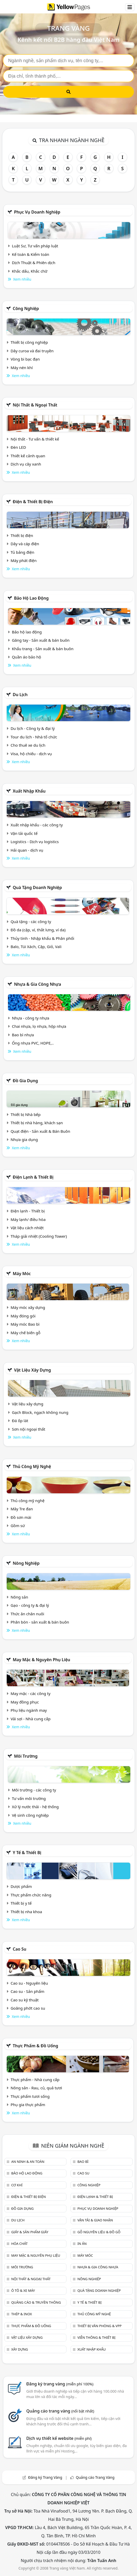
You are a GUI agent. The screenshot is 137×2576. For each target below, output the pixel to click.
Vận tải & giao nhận (95, 2220)
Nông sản (19, 1597)
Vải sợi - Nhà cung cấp (31, 1718)
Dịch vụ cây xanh (26, 464)
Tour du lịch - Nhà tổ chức (34, 736)
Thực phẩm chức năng (31, 1894)
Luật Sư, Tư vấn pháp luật (35, 245)
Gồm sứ (18, 1525)
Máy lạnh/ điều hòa (28, 1219)
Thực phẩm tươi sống (30, 2096)
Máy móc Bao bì (25, 1324)
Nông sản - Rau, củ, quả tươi (36, 2087)
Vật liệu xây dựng (32, 1370)
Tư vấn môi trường (29, 1798)
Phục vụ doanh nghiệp (37, 212)
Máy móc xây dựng (28, 1307)
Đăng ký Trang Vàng (45, 2477)
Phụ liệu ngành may (29, 1710)
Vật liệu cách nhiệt (27, 1227)
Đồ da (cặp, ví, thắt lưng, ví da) (38, 929)
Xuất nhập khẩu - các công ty (37, 824)
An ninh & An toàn (27, 2161)
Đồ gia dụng (25, 1080)
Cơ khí (16, 2185)
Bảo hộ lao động (31, 598)
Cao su (19, 1949)
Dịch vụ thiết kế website (59, 2438)
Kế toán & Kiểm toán (30, 254)
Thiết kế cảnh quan (28, 455)
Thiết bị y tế (21, 1903)
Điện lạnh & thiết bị (33, 1177)
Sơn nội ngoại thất (28, 1429)
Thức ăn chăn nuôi (27, 1613)
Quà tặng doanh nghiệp (37, 887)
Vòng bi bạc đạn (25, 359)
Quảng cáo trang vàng (60, 2411)
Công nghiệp (26, 308)
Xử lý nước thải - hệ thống (35, 1806)
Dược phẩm (21, 1886)
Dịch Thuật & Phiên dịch (33, 262)
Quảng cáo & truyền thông (36, 2302)
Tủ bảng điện (22, 552)
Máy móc (22, 1273)
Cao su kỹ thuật (25, 1999)
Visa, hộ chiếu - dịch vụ (31, 753)
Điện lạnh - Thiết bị (28, 1210)
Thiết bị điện (22, 535)
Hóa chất (19, 2243)
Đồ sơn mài (21, 1517)
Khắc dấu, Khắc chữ (30, 271)
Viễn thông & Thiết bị (96, 2337)
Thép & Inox (21, 2314)
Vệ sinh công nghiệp (30, 1815)
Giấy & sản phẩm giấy (29, 2232)
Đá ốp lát (20, 1420)
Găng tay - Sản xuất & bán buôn (41, 640)
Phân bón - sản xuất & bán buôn (40, 1622)
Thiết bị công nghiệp (29, 342)
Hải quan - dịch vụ (27, 850)
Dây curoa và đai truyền (32, 350)
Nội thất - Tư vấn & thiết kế (35, 439)
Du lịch (20, 694)
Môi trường (25, 1756)
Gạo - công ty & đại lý (30, 1605)
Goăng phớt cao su (28, 2008)
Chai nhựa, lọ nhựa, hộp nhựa (39, 1026)
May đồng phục (25, 1702)
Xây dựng (19, 2349)
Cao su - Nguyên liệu (29, 1983)
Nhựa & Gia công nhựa (37, 984)
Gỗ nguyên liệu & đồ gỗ (98, 2232)
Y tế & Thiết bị (27, 1852)
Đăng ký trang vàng (60, 2384)
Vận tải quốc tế (24, 833)
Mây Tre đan (22, 1508)
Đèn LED (18, 447)
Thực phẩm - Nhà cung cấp (35, 2079)
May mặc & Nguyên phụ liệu (41, 1659)
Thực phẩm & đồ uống (35, 2046)
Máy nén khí (22, 367)
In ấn (82, 2243)
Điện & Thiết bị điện (33, 501)
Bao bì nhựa (23, 1034)
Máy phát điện (24, 560)
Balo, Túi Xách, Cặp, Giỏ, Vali (36, 946)
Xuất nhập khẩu (29, 791)
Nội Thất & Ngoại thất (35, 405)
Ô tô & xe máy (23, 2290)
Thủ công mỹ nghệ (32, 1466)
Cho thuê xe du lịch (28, 745)
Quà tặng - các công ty (31, 921)
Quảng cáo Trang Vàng (95, 2477)
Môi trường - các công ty (34, 1789)
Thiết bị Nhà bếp (26, 1114)
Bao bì (82, 2161)
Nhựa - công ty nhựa (30, 1018)
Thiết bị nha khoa (26, 1911)
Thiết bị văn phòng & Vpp (99, 2326)
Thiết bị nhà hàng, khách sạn (37, 1122)
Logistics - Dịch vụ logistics (35, 841)
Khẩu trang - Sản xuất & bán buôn (42, 648)
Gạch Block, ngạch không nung (40, 1412)
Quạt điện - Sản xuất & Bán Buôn (40, 1131)
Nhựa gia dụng (24, 1139)
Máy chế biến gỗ (25, 1332)
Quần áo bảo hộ (26, 656)
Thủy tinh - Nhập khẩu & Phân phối (42, 938)
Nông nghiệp (26, 1563)
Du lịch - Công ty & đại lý (33, 728)
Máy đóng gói (23, 1315)
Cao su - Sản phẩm (27, 1991)
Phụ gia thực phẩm (28, 2104)
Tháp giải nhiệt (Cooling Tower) (39, 1236)
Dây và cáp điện (25, 543)
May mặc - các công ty (30, 1693)
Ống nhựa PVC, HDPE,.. (33, 1043)
